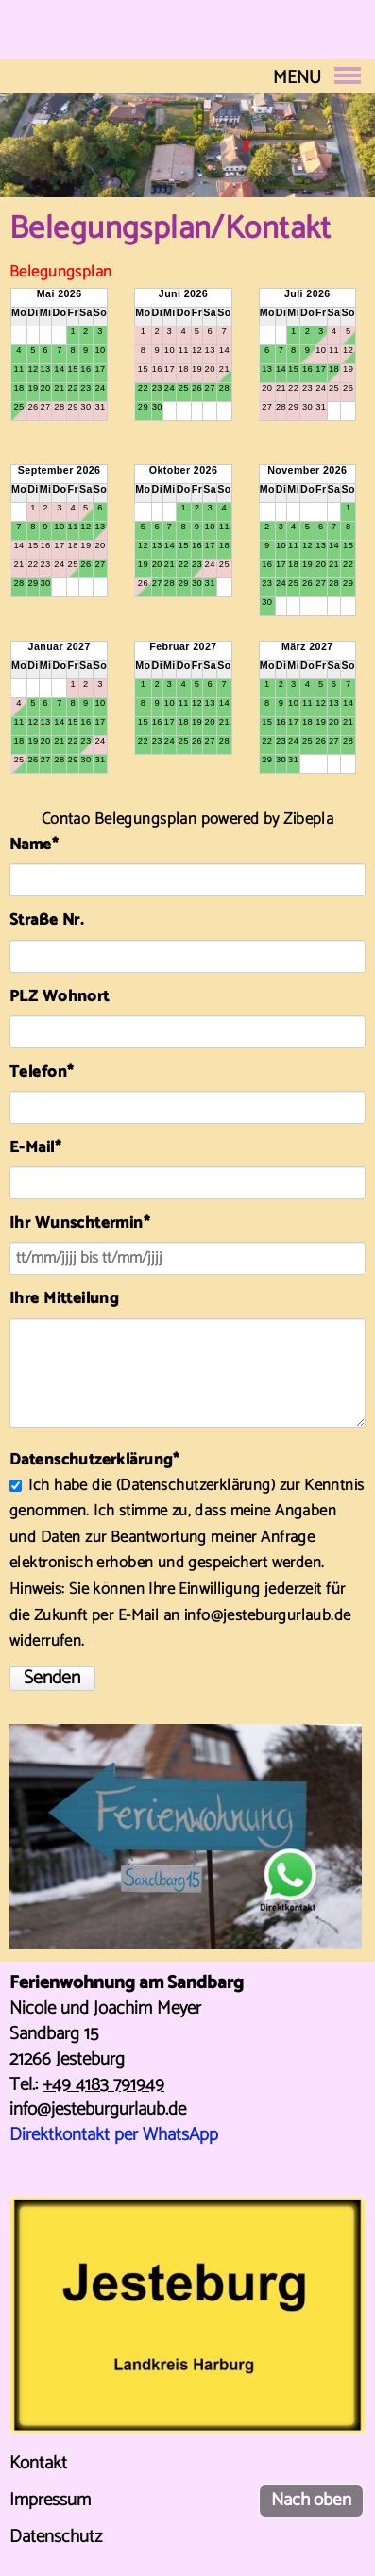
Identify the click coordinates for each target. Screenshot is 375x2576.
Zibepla (308, 819)
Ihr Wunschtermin (79, 1223)
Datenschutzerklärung (195, 1485)
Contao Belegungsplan (119, 819)
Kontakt (38, 2463)
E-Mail (47, 1148)
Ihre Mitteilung (64, 1299)
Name (47, 845)
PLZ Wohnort (59, 997)
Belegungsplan (60, 272)
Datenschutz (55, 2536)
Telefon (47, 1072)
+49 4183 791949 (103, 2084)
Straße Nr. (46, 920)
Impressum (50, 2500)
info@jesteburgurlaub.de (97, 2109)
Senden (52, 1678)
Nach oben (311, 2500)
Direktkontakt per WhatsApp (113, 2134)
